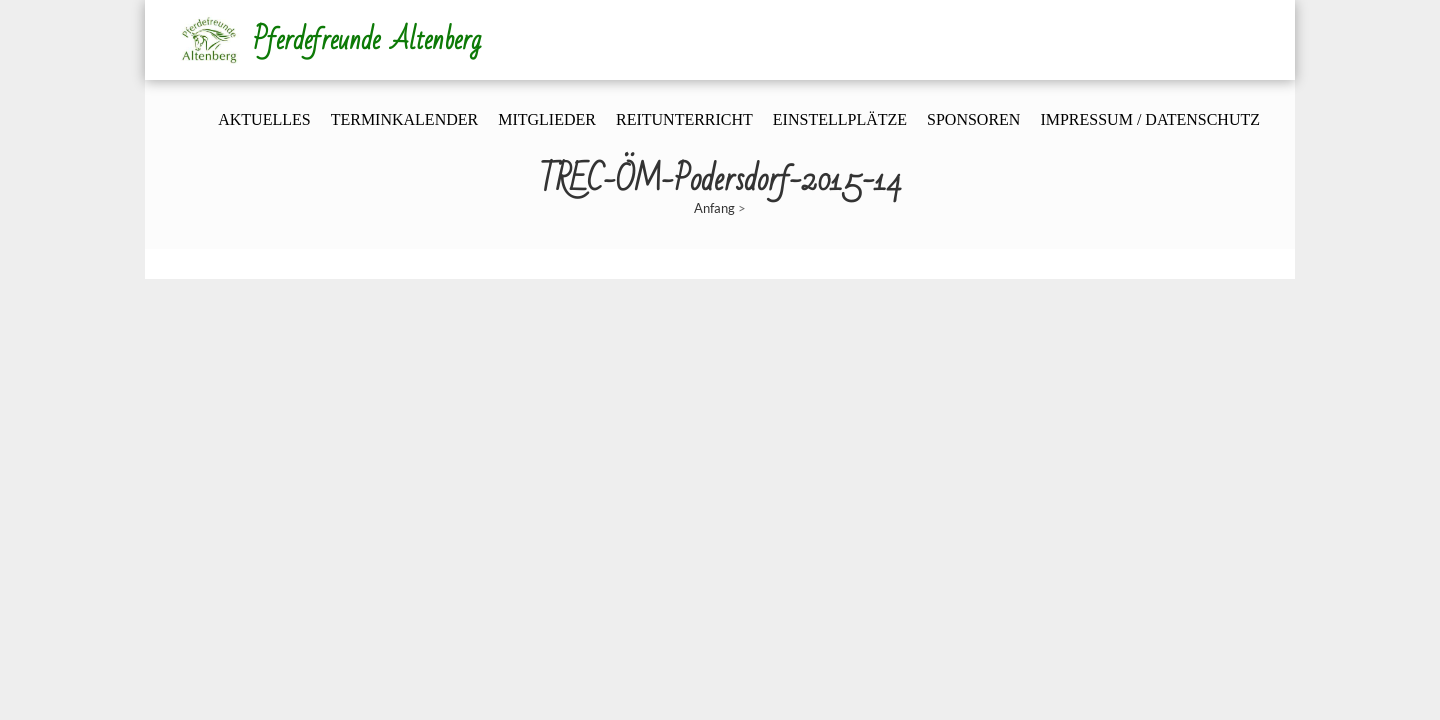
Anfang (714, 208)
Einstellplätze (840, 119)
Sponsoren (973, 119)
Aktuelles (264, 119)
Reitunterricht (684, 119)
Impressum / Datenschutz (1150, 119)
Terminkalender (405, 119)
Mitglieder (547, 119)
